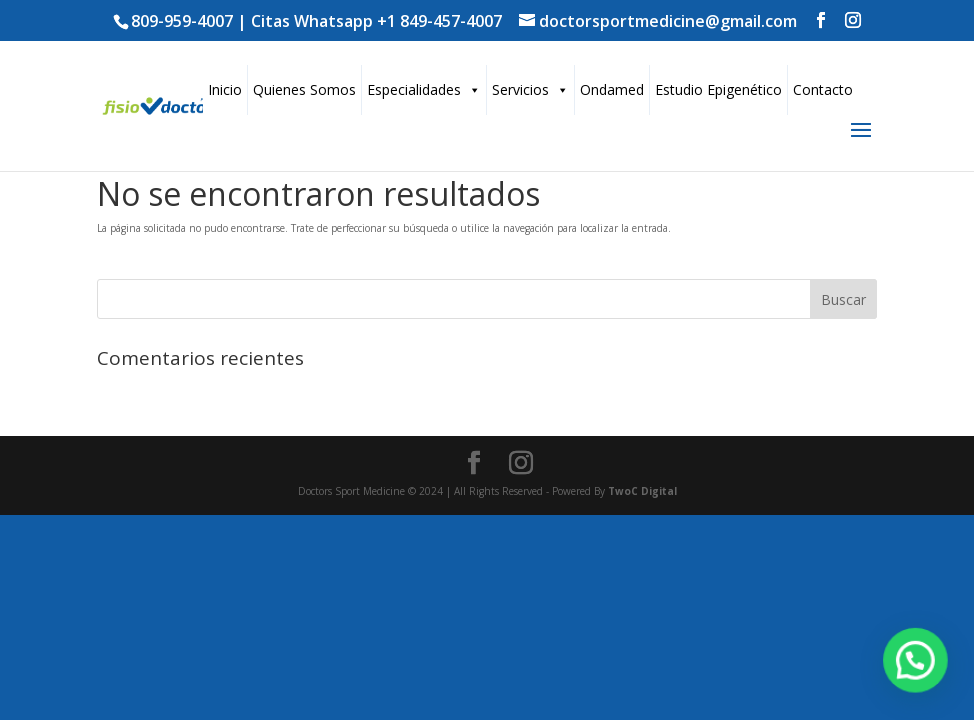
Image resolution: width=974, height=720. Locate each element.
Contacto (823, 89)
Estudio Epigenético (718, 89)
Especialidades (424, 89)
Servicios (530, 89)
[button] (916, 663)
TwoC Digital (642, 491)
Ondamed (612, 89)
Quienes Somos (304, 89)
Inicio (225, 89)
